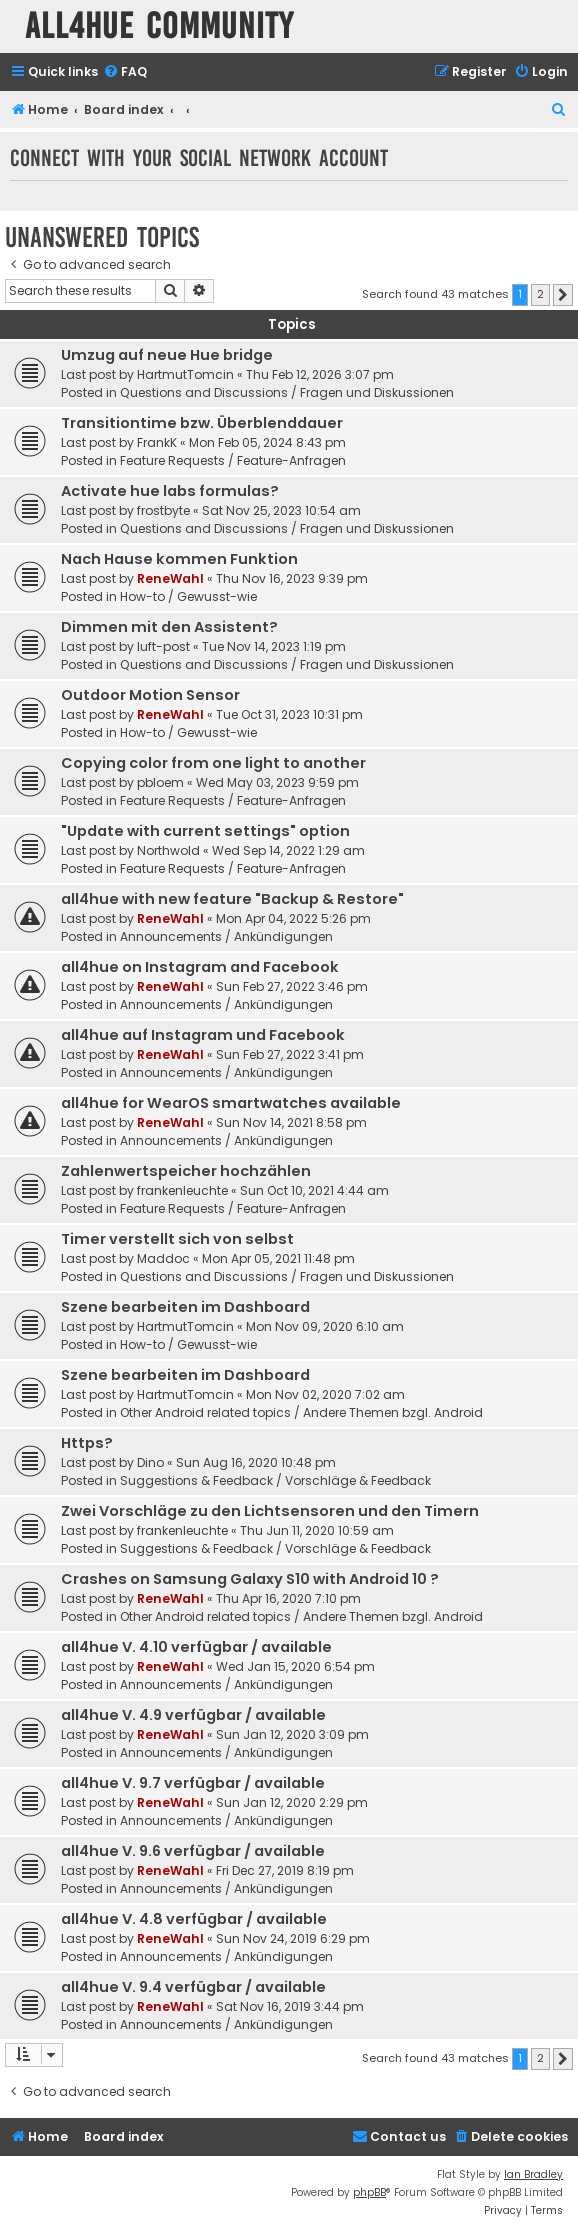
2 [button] (540, 294)
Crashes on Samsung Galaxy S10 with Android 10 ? (250, 1579)
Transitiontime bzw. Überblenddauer (202, 423)
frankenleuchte (182, 1190)
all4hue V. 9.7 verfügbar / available (193, 1783)
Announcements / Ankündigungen (226, 936)
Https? (87, 1443)
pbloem (160, 782)
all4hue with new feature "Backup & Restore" (232, 899)
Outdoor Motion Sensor (150, 695)
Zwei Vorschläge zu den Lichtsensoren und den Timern (270, 1511)
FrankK (157, 442)
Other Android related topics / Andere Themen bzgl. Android (301, 1412)
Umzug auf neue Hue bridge (167, 355)
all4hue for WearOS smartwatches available (231, 1103)
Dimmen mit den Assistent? (169, 627)
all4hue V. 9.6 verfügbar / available (193, 1851)
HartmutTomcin (185, 374)
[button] (563, 295)
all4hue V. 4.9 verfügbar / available (193, 1715)
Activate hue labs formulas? (170, 491)
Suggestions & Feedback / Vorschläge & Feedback (275, 1480)
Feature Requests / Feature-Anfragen (233, 460)
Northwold (168, 850)
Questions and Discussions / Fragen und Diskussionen (287, 392)
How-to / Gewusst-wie (188, 596)
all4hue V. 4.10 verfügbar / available (196, 1647)
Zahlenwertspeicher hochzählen (186, 1171)
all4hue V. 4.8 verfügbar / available (194, 1919)
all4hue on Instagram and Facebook (200, 967)
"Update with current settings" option (205, 831)
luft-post (163, 646)
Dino (150, 1462)
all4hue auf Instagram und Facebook (203, 1035)
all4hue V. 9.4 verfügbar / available (193, 1987)
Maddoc (163, 1258)
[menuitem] (125, 72)
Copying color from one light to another (213, 763)
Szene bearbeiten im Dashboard (185, 1307)
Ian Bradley (533, 2174)
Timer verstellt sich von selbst (177, 1239)
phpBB (369, 2192)
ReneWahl (170, 578)
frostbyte (163, 510)
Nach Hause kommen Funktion (179, 559)
